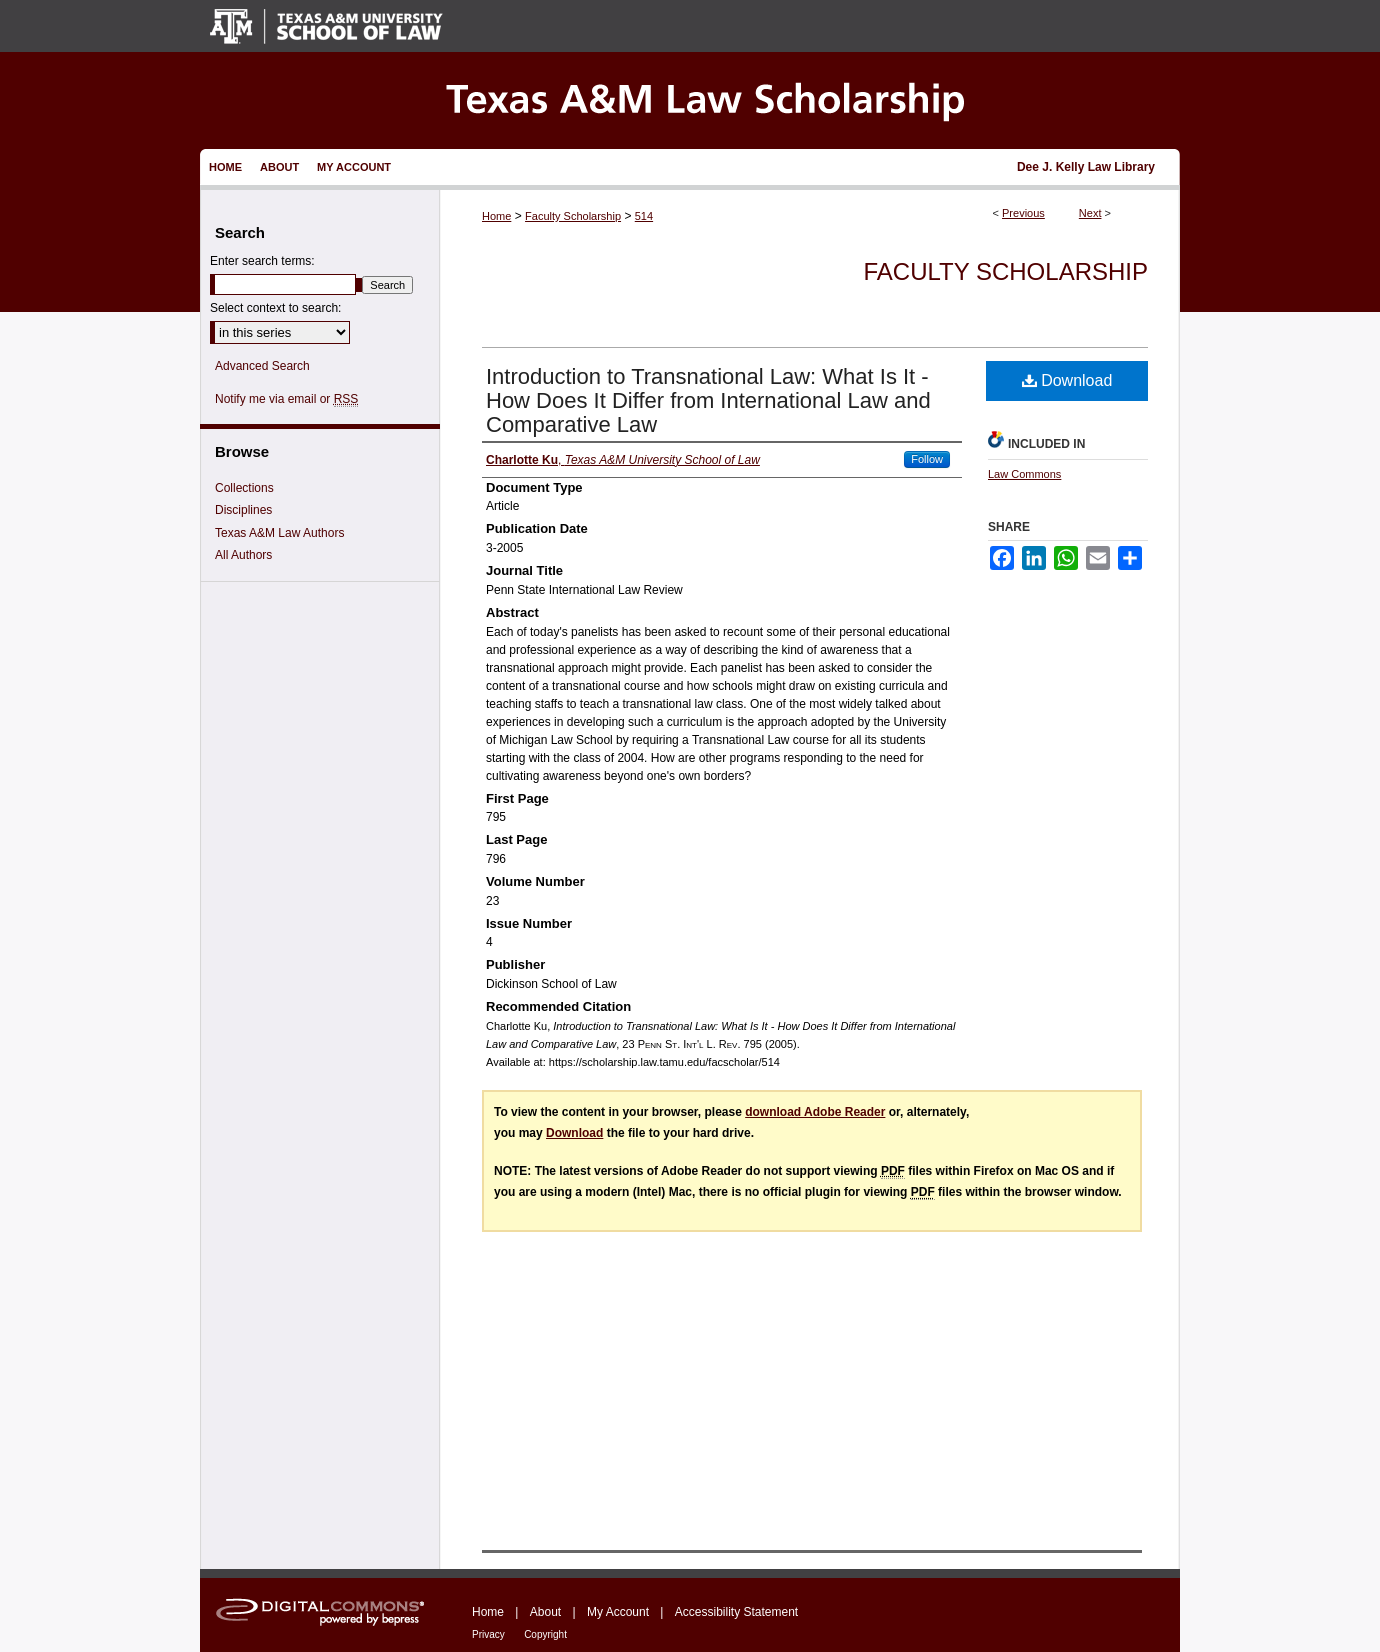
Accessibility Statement (736, 1612)
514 (644, 216)
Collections (244, 488)
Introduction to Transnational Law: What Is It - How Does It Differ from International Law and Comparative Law (708, 400)
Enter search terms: (262, 261)
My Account (618, 1612)
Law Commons (1024, 474)
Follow (927, 459)
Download (1067, 380)
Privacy (488, 1634)
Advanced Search (262, 366)
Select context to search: (275, 308)
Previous (1023, 213)
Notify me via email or (286, 399)
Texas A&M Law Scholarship (690, 100)
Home (496, 216)
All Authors (243, 555)
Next (1090, 213)
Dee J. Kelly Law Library (1086, 167)
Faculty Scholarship (573, 216)
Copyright (545, 1634)
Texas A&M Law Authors (279, 533)
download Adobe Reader (815, 1112)
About (545, 1612)
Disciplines (243, 510)
